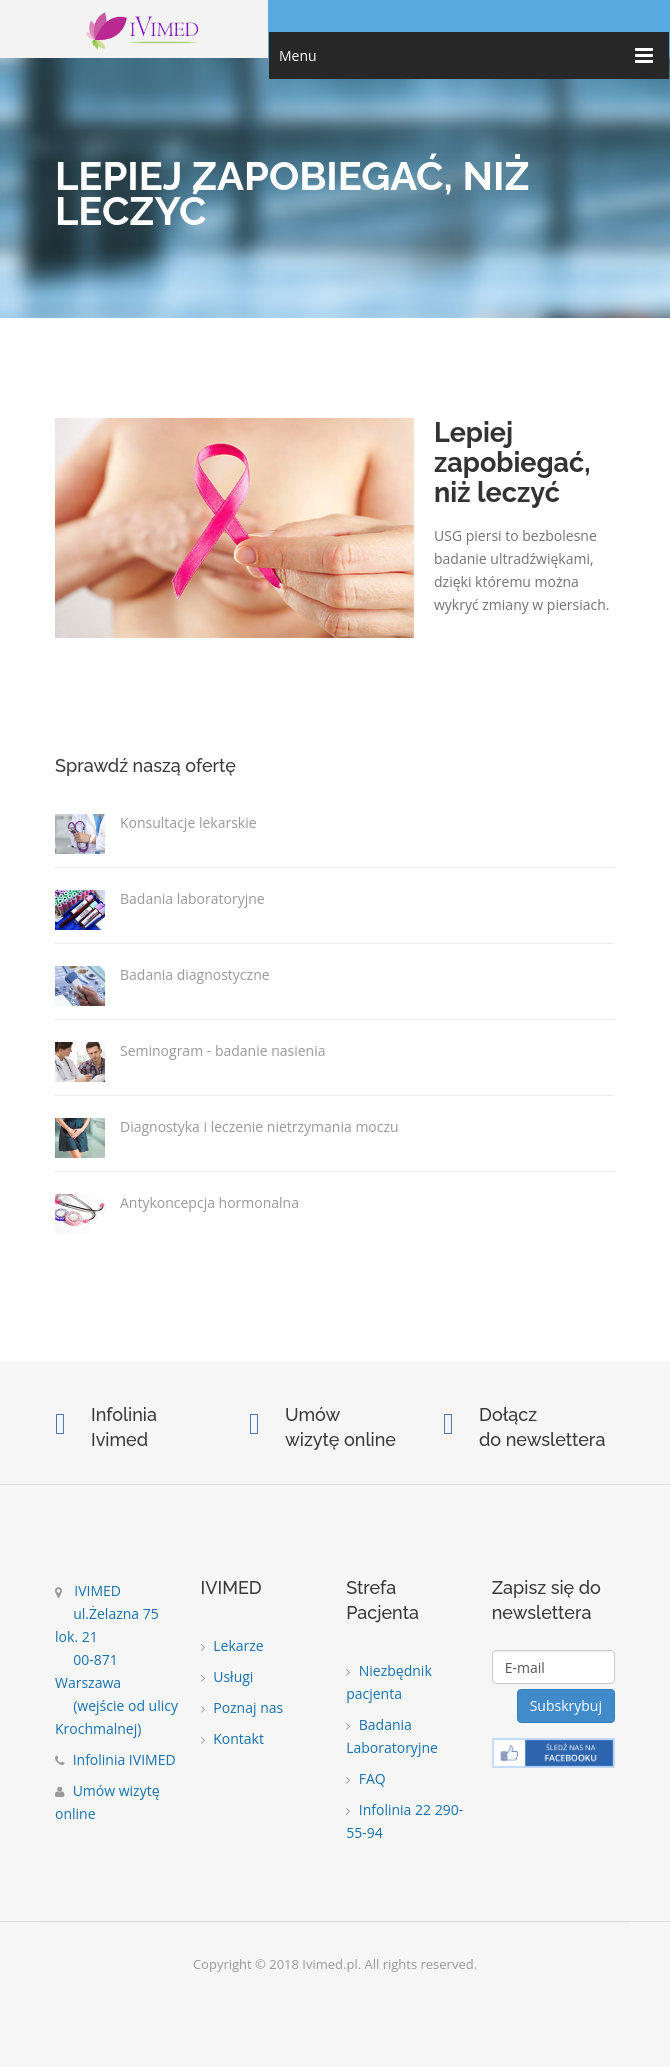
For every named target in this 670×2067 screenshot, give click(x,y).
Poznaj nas (242, 1707)
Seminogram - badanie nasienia (223, 1050)
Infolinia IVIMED (115, 1759)
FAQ (366, 1778)
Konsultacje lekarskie (188, 822)
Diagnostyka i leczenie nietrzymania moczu (259, 1126)
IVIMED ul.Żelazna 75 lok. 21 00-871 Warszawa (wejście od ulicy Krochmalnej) (116, 1659)
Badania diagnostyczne (195, 974)
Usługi (227, 1676)
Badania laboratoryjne (192, 898)
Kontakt (232, 1738)
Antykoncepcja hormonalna (209, 1202)
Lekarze (232, 1645)
